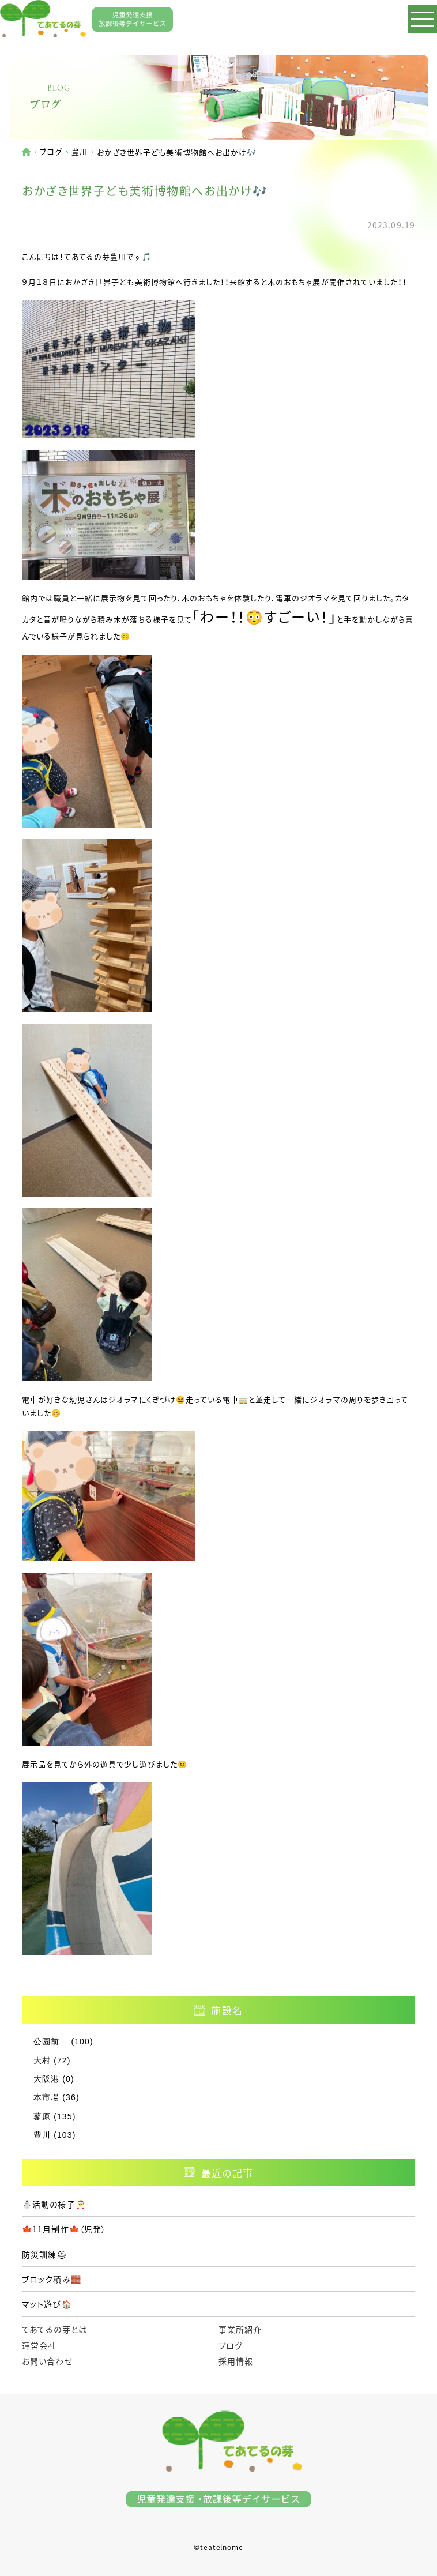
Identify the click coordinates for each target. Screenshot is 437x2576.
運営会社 (39, 2345)
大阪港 (46, 2079)
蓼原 (42, 2116)
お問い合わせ (47, 2361)
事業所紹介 (240, 2329)
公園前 (50, 2041)
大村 (42, 2060)
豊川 (79, 151)
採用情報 (235, 2361)
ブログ (51, 151)
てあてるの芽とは (54, 2329)
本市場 (46, 2097)
